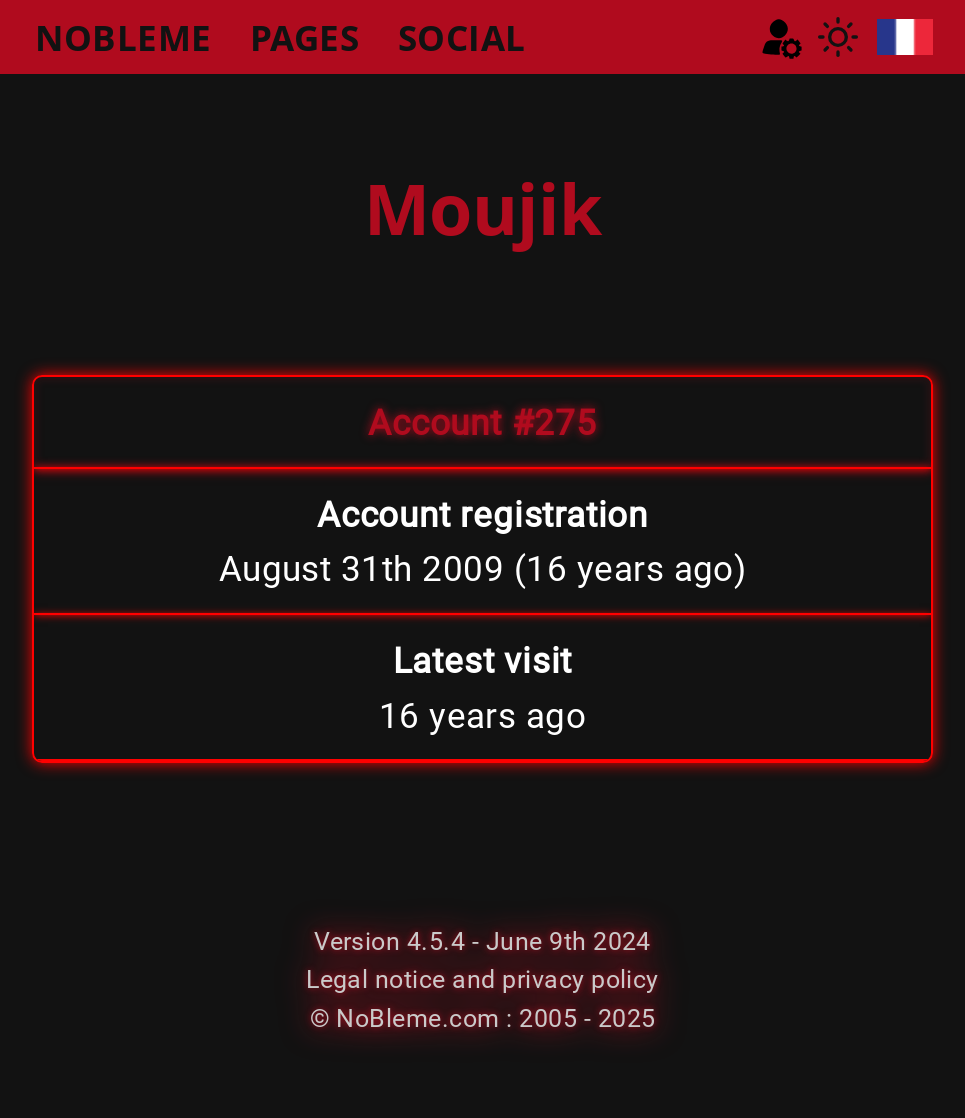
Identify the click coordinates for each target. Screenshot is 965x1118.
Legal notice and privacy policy (482, 979)
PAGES (304, 37)
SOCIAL (462, 37)
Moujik (482, 208)
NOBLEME (123, 37)
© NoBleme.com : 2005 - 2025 (483, 1018)
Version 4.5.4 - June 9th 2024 (482, 941)
